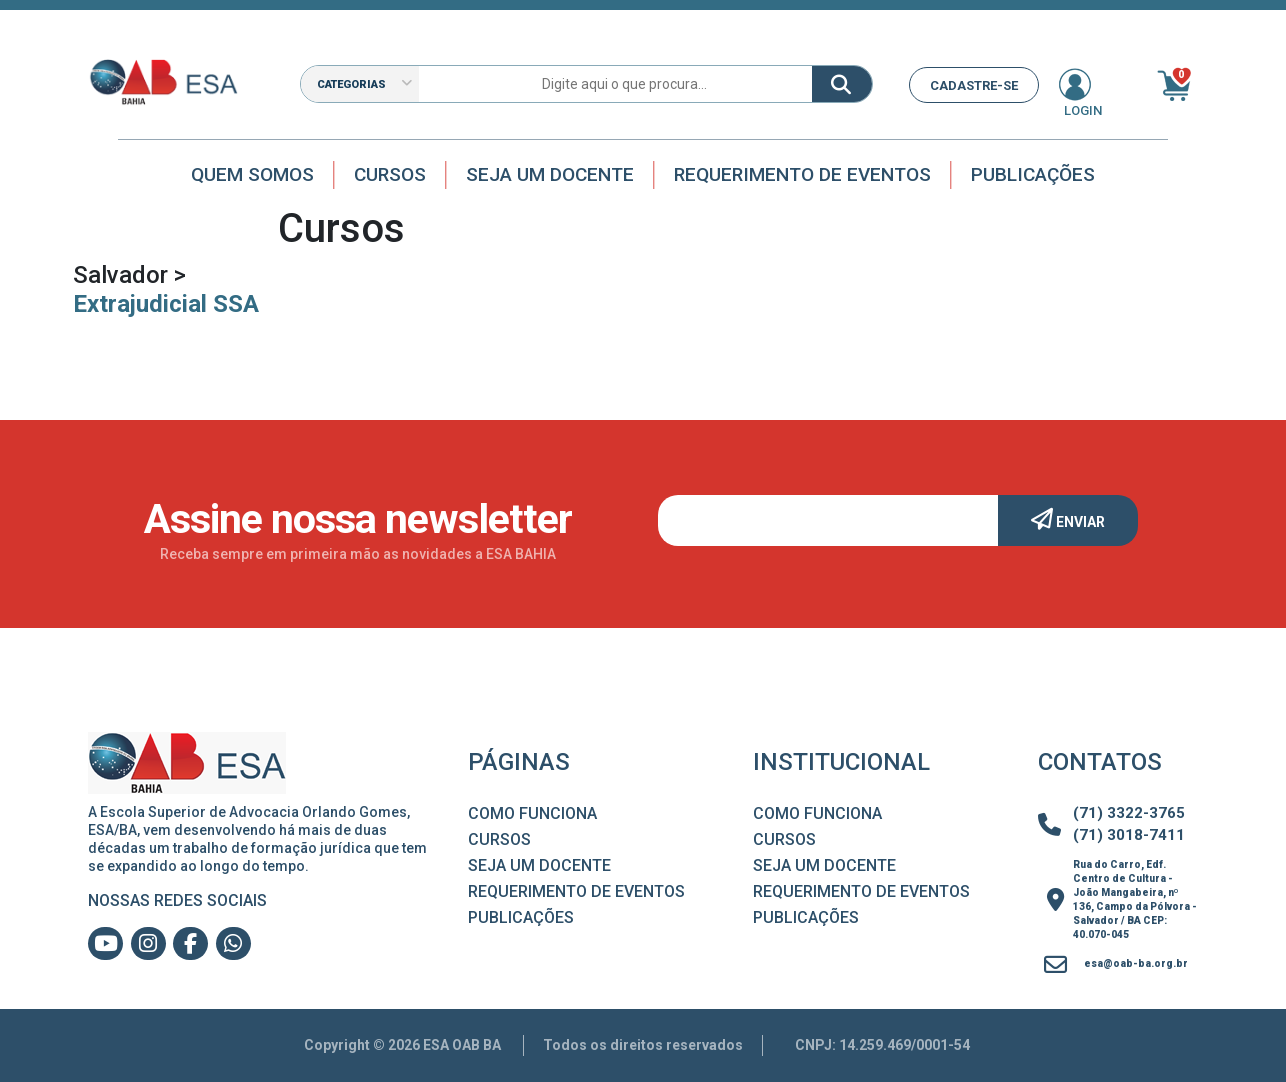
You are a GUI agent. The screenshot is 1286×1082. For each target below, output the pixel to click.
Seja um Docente (539, 865)
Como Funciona (532, 813)
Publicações (1033, 174)
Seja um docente (550, 174)
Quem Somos (252, 174)
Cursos (390, 174)
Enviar (1068, 519)
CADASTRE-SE (974, 85)
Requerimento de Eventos (802, 174)
